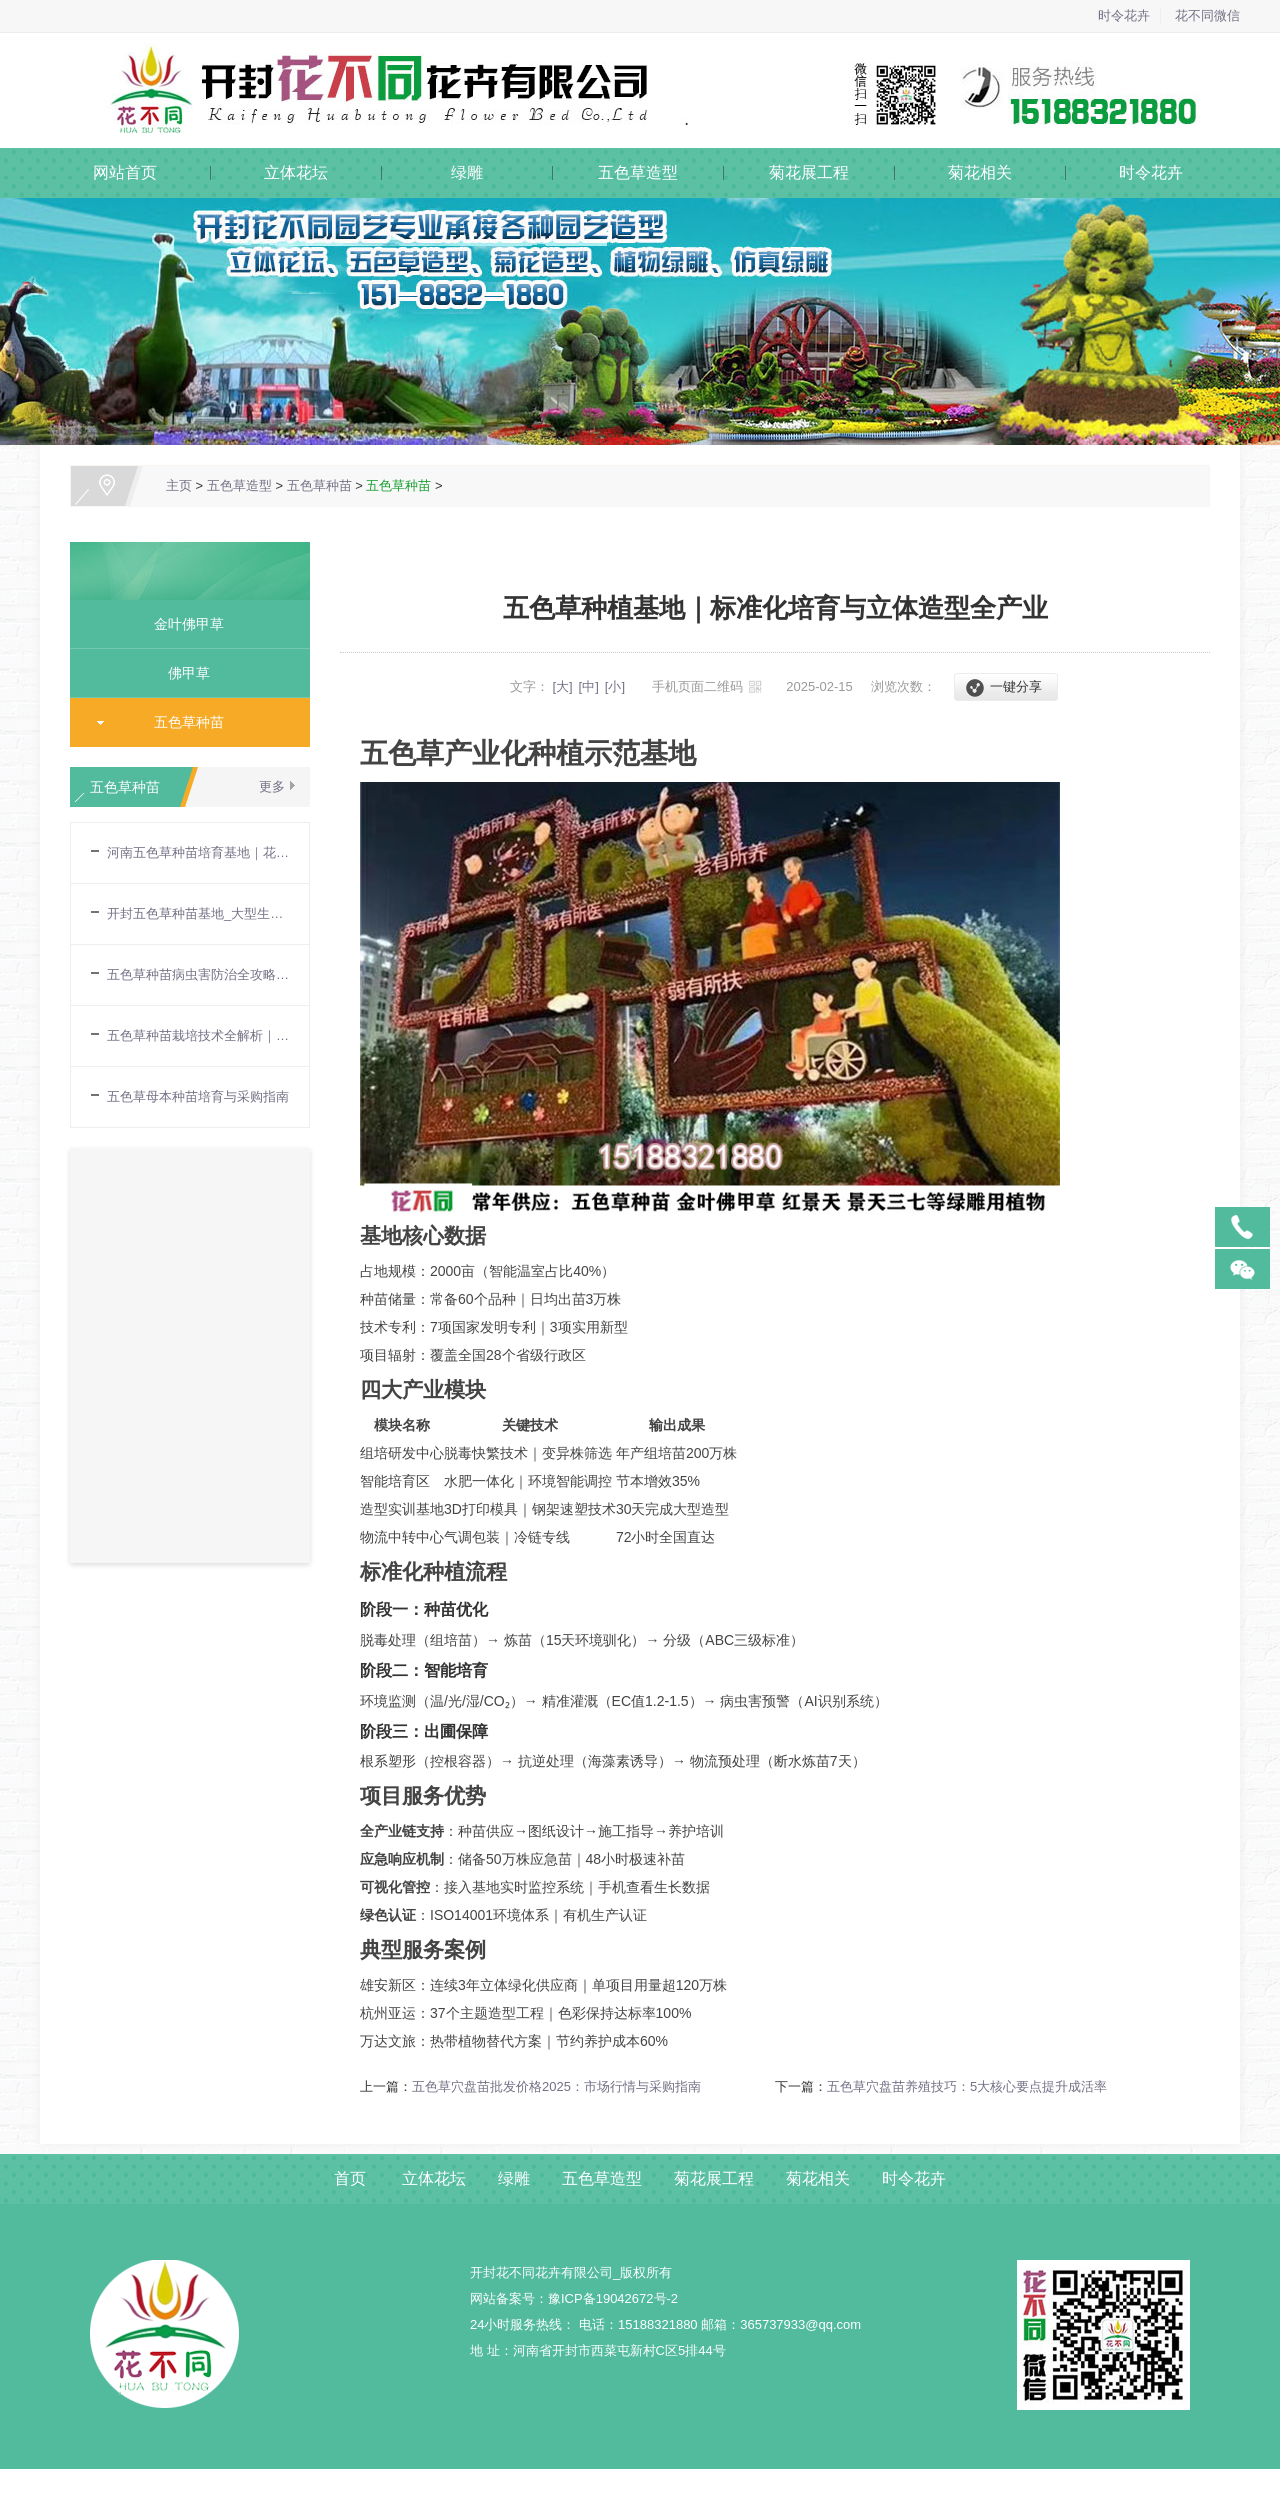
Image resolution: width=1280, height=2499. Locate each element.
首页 (350, 2178)
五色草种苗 (319, 485)
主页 (179, 485)
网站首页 (125, 172)
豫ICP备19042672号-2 (613, 2298)
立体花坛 (296, 172)
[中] (589, 686)
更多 (272, 786)
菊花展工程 (809, 172)
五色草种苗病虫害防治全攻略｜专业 (198, 974)
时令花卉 (1124, 15)
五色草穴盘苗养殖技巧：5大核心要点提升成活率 (967, 2086)
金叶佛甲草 (182, 624)
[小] (615, 686)
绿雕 (467, 172)
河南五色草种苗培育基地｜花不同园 (198, 852)
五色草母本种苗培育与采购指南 (198, 1096)
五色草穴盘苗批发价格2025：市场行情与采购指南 (556, 2086)
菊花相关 (980, 172)
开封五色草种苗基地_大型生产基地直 (198, 913)
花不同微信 (1207, 15)
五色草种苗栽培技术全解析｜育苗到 (198, 1035)
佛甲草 (182, 673)
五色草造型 (638, 172)
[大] (562, 686)
